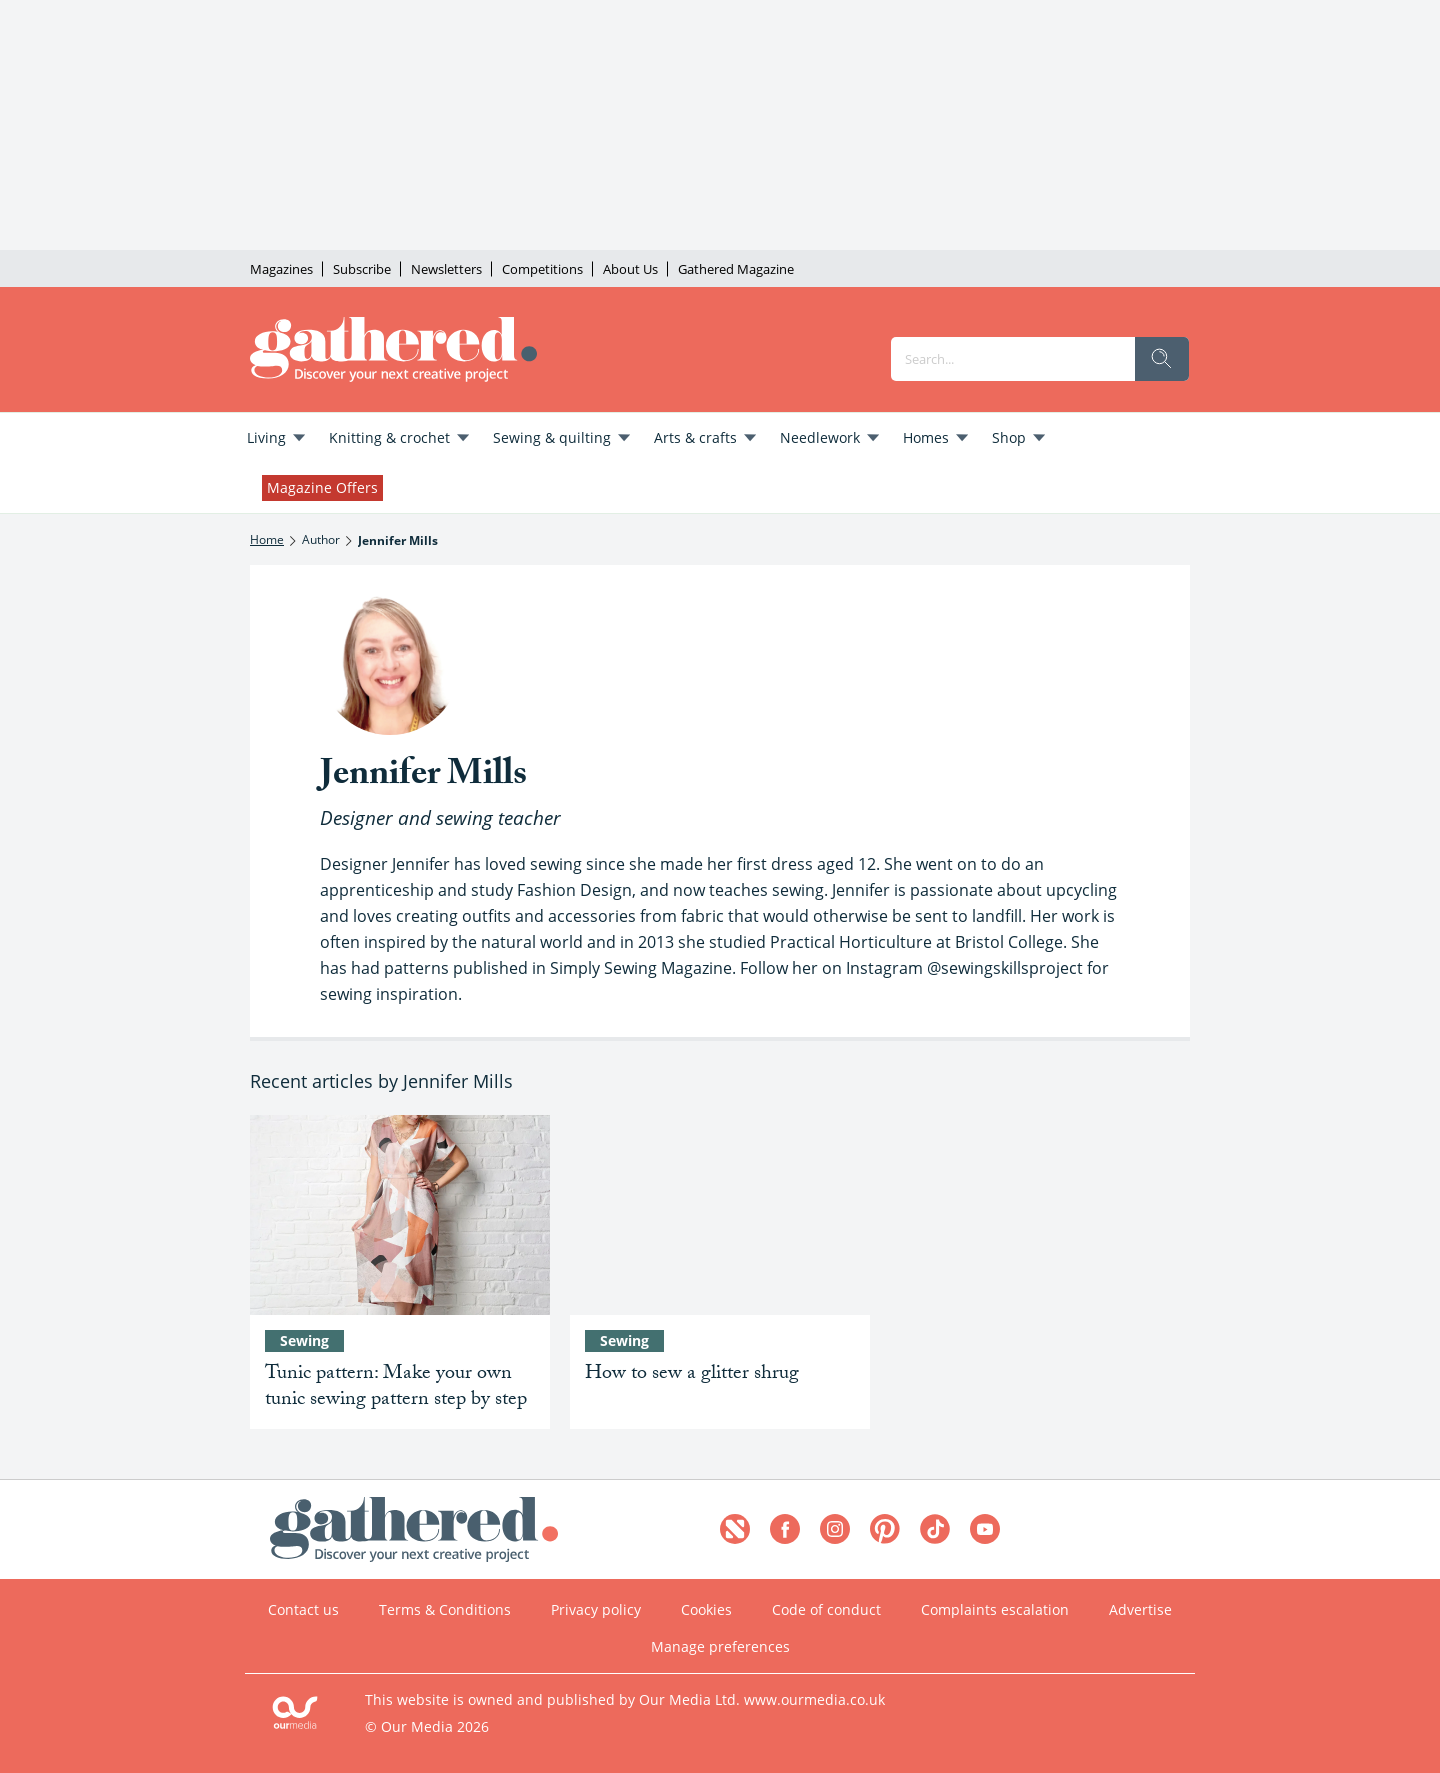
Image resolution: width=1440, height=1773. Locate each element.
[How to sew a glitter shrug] (720, 1215)
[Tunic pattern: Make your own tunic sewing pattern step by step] (400, 1215)
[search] (1162, 359)
